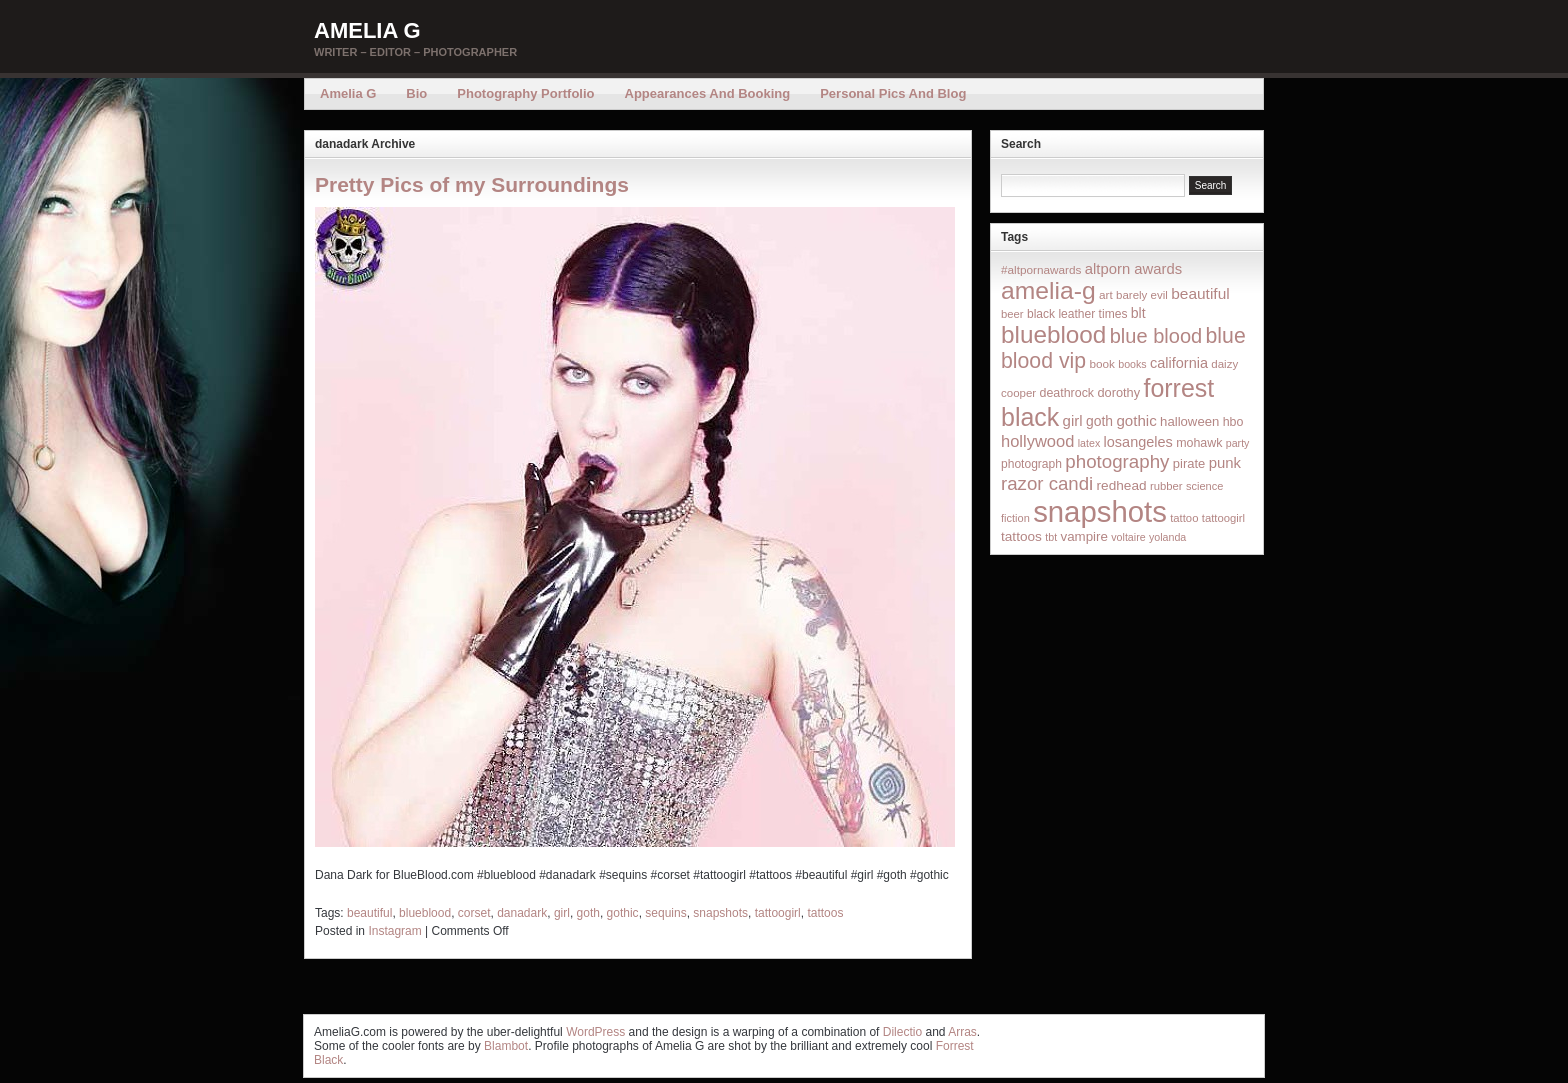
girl (562, 913)
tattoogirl (778, 913)
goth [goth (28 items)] (1099, 421)
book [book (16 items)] (1102, 363)
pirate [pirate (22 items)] (1189, 463)
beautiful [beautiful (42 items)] (1200, 293)
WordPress (595, 1032)
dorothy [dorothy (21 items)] (1118, 392)
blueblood (425, 913)
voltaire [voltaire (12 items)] (1128, 537)
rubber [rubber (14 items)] (1166, 486)
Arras (962, 1032)
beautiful (369, 913)
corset (474, 913)
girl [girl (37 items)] (1073, 420)
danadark (522, 913)
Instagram (394, 931)
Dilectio (902, 1032)
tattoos (825, 913)
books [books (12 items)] (1132, 364)
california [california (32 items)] (1179, 363)
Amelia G (367, 30)
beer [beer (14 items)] (1012, 314)
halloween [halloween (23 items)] (1189, 421)
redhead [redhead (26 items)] (1122, 485)
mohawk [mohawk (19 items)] (1199, 443)
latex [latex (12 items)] (1089, 443)
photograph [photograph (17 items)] (1031, 464)
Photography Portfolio (525, 93)
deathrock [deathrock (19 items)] (1067, 393)
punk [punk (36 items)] (1225, 462)
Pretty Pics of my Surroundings (472, 184)
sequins (665, 913)
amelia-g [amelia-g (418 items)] (1048, 290)
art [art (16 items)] (1106, 294)
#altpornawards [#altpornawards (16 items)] (1041, 269)
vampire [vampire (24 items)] (1083, 536)
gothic (623, 913)
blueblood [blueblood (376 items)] (1053, 334)
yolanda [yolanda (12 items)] (1167, 537)
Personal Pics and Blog (893, 93)
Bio (416, 93)
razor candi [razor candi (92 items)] (1047, 483)
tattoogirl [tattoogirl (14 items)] (1223, 518)
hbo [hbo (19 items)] (1233, 422)
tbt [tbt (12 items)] (1051, 537)
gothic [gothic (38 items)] (1136, 420)
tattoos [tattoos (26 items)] (1021, 536)
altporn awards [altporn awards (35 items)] (1133, 269)
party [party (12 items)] (1238, 443)
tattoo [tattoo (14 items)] (1184, 518)
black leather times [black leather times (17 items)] (1077, 314)
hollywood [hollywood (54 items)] (1037, 441)
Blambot (506, 1046)
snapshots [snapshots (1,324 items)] (1100, 511)
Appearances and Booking (708, 93)
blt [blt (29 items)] (1138, 313)
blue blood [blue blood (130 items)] (1156, 336)
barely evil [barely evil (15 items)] (1142, 295)
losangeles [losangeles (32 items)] (1138, 442)
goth (588, 913)
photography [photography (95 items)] (1117, 461)
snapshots (720, 913)
